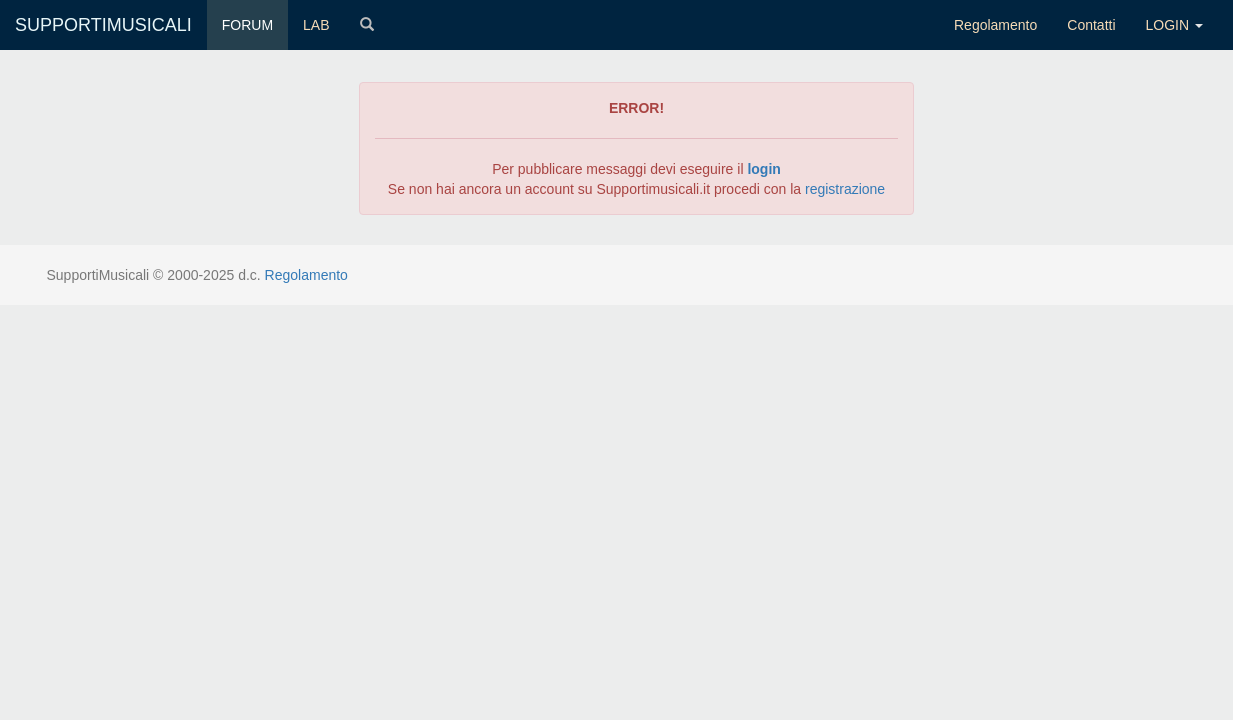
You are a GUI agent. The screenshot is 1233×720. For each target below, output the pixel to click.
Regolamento (995, 25)
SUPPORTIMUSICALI (103, 25)
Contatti (1091, 25)
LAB (316, 25)
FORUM (247, 25)
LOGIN (1174, 25)
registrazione (845, 189)
